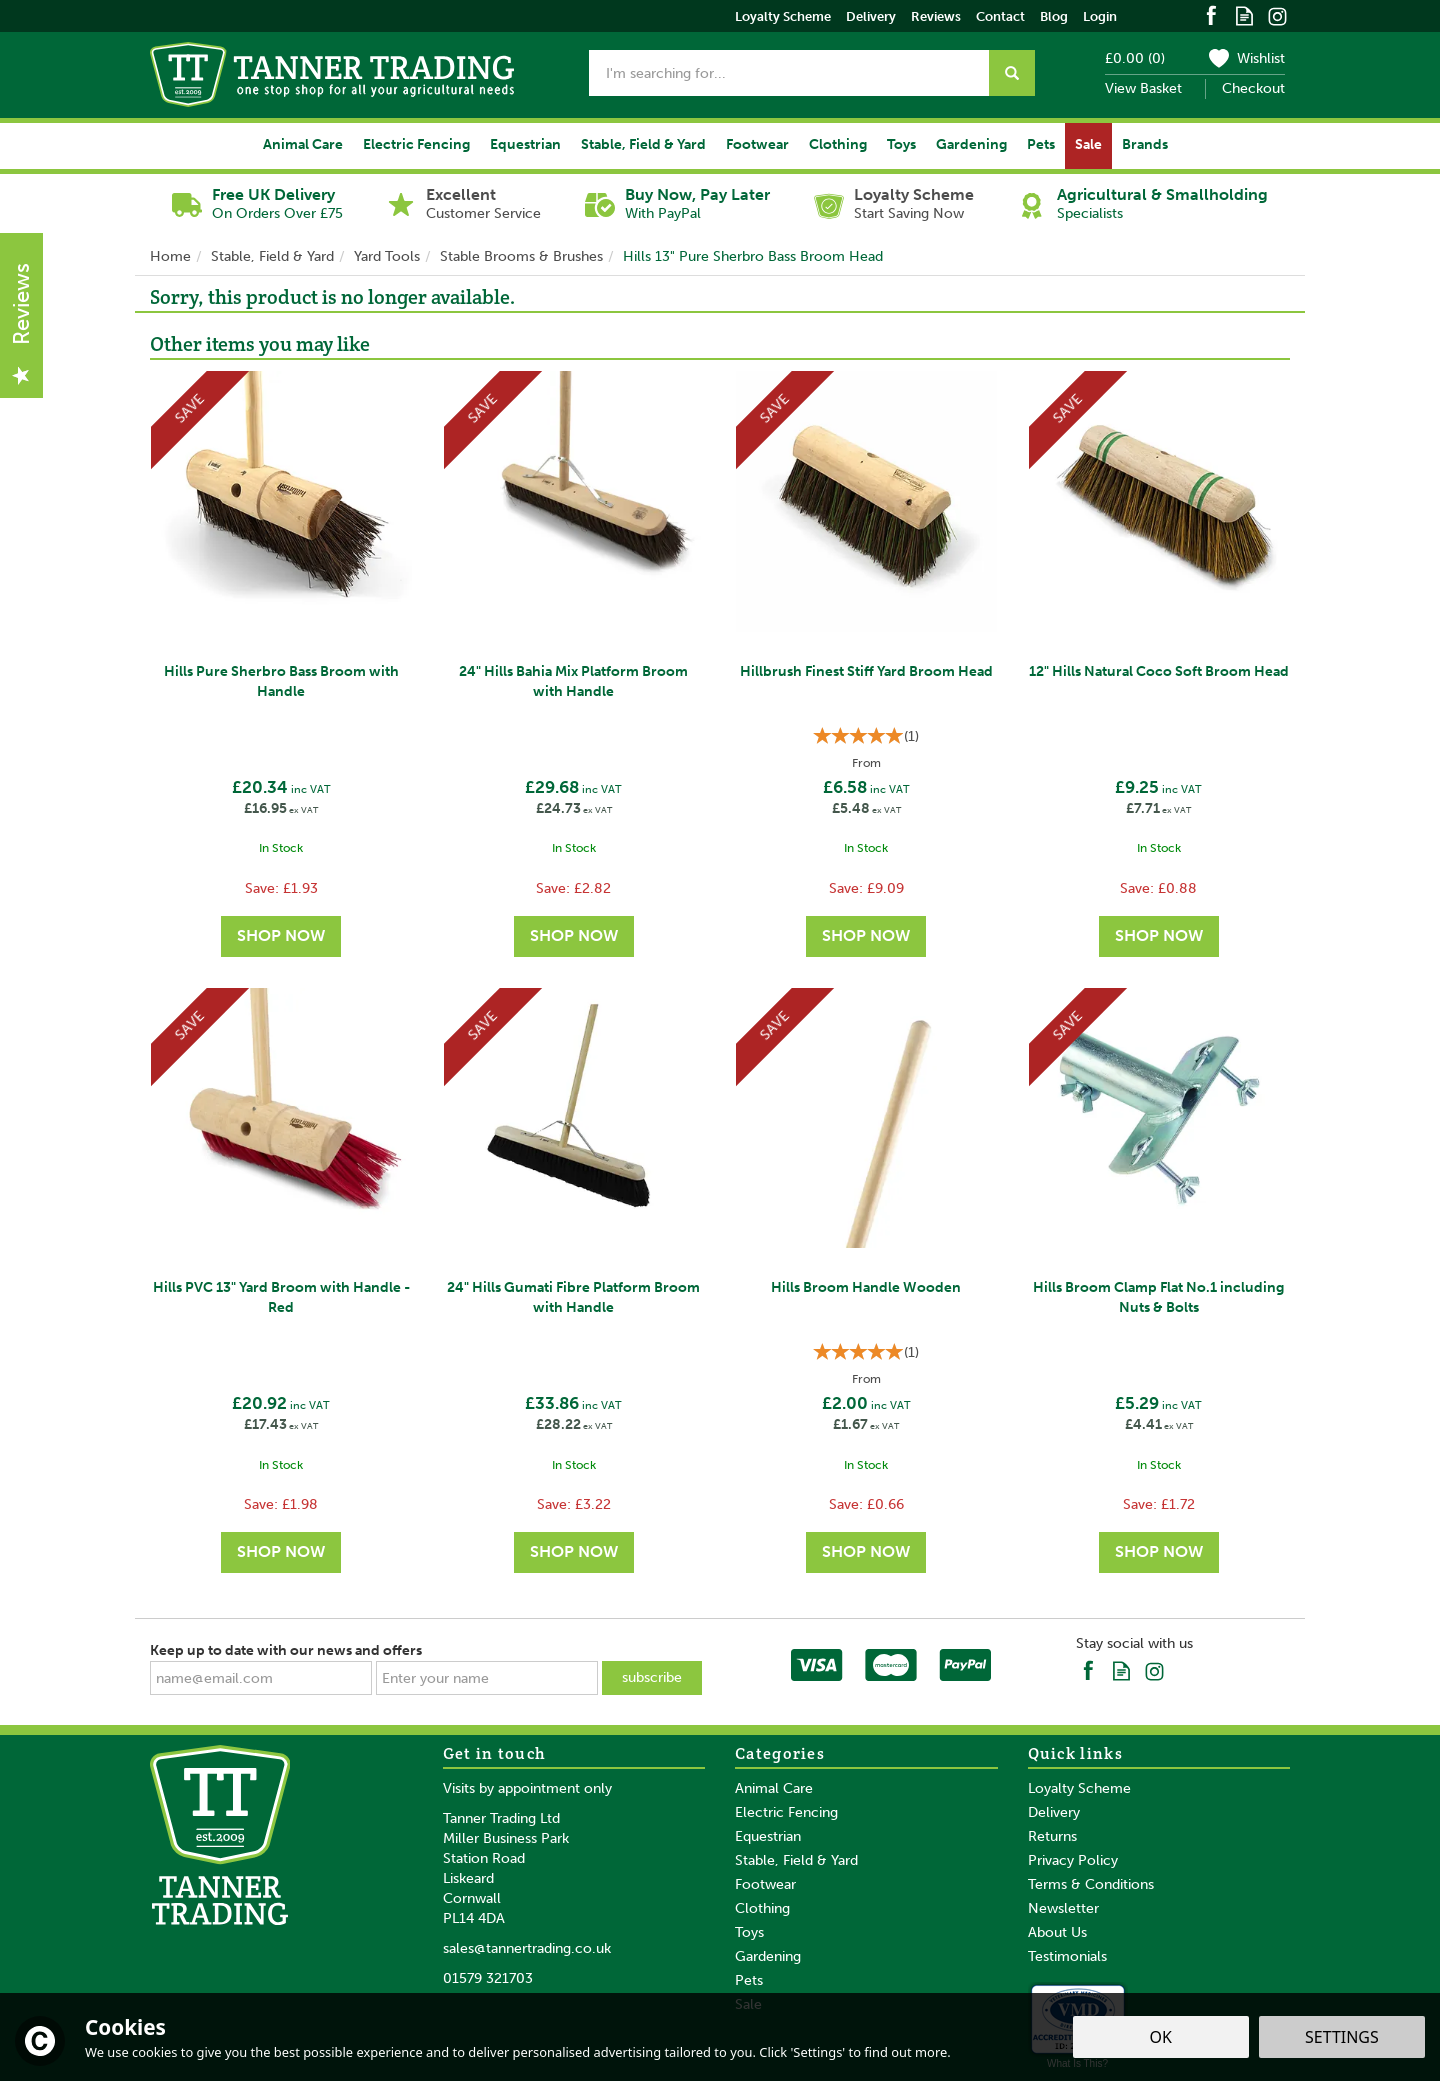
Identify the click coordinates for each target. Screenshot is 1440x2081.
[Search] (789, 73)
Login (1100, 16)
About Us (1057, 1932)
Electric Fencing (786, 1812)
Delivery (1054, 1812)
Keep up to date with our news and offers (286, 1650)
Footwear (765, 1884)
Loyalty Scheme (1079, 1788)
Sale (1088, 144)
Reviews (936, 16)
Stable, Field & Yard (796, 1860)
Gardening (768, 1956)
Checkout (1253, 88)
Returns (1052, 1836)
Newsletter (1063, 1908)
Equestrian (768, 1836)
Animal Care (774, 1788)
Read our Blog (1244, 14)
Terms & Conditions (1091, 1884)
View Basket (1143, 88)
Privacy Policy (1073, 1860)
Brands (1145, 144)
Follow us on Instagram (1277, 14)
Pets (749, 1980)
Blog (1054, 16)
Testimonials (1067, 1956)
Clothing (762, 1908)
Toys (749, 1932)
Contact (1000, 16)
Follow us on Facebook (1211, 14)
